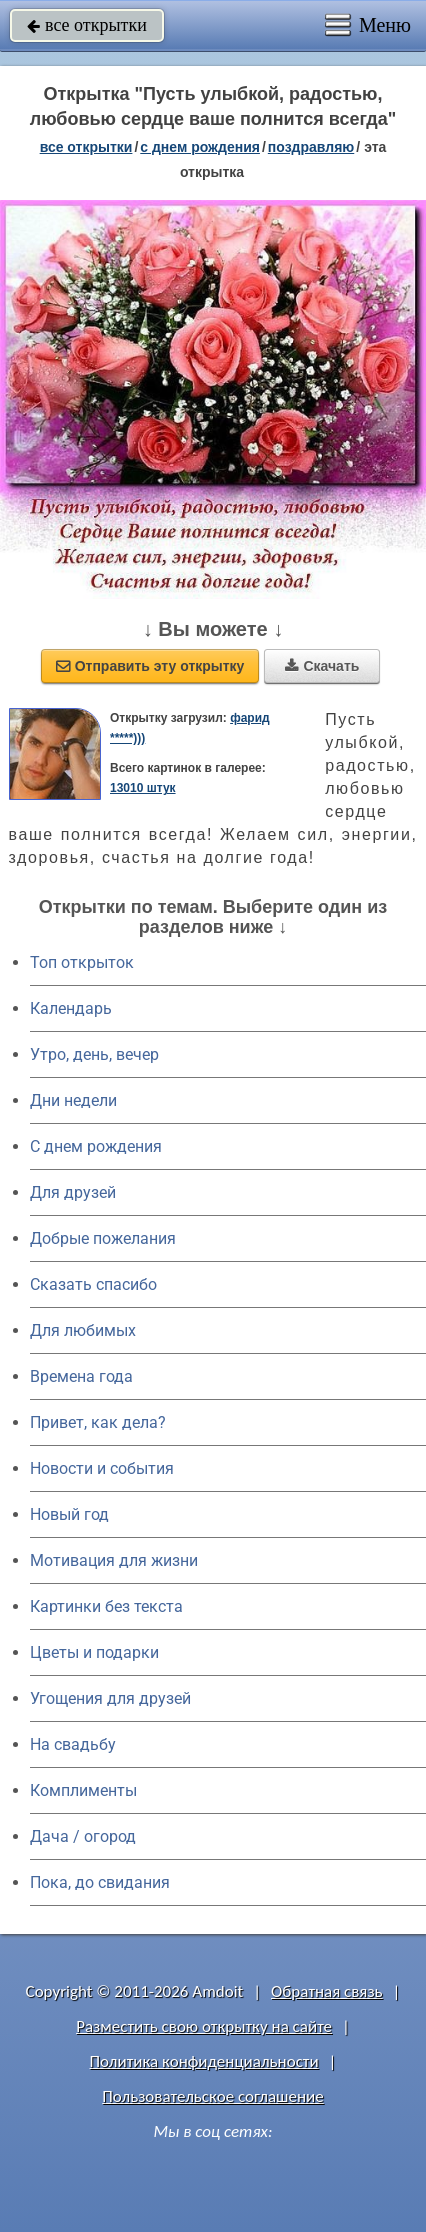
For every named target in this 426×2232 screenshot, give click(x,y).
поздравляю (311, 147)
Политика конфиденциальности (204, 2061)
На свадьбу (73, 1744)
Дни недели (73, 1100)
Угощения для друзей (110, 1698)
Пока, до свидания (100, 1882)
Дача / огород (83, 1836)
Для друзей (73, 1192)
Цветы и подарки (94, 1652)
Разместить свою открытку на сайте (204, 2026)
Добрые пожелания (103, 1238)
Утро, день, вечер (94, 1054)
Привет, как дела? (98, 1422)
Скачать (322, 666)
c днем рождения (200, 147)
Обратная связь (327, 1991)
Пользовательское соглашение (212, 2096)
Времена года (81, 1376)
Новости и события (102, 1468)
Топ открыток (82, 962)
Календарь (71, 1008)
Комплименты (83, 1790)
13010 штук (143, 788)
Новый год (69, 1514)
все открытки (87, 25)
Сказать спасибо (93, 1284)
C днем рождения (96, 1146)
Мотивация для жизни (114, 1560)
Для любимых (83, 1330)
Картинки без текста (106, 1606)
